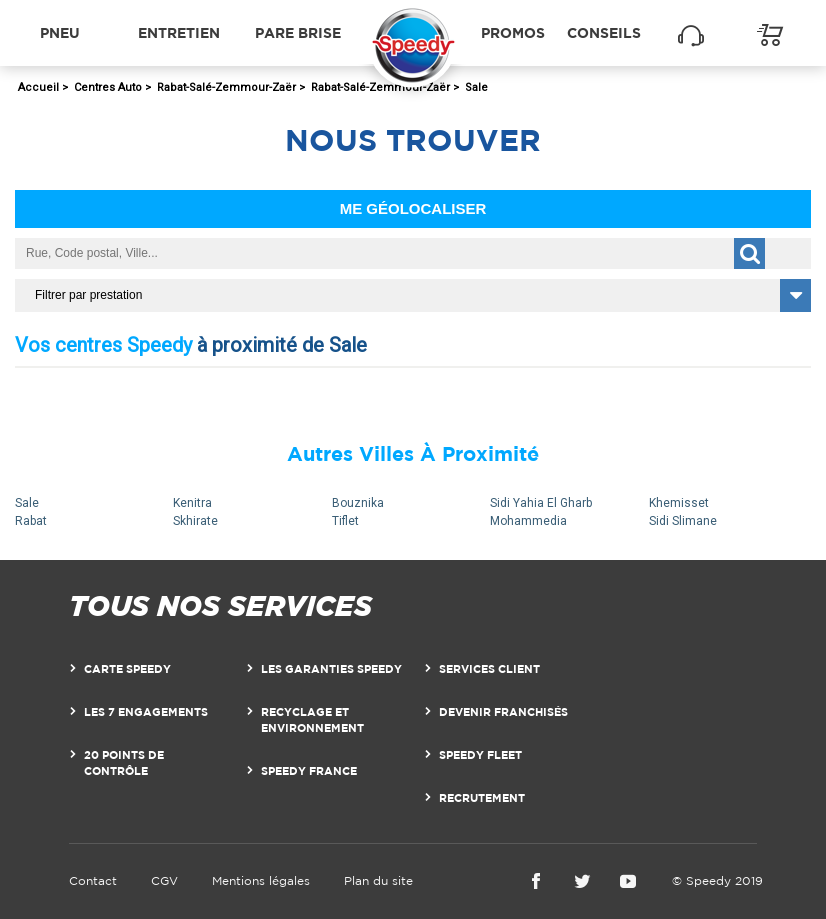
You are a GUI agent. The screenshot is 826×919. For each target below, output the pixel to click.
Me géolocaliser (413, 208)
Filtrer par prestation (88, 295)
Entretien (179, 32)
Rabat (31, 521)
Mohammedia (528, 521)
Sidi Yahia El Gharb (541, 503)
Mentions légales (261, 880)
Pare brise (298, 32)
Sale (27, 503)
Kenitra (192, 503)
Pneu (60, 32)
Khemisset (679, 503)
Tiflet (345, 521)
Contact (93, 880)
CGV (164, 880)
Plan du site (378, 880)
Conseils (604, 32)
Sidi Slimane (683, 521)
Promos (513, 32)
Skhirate (195, 521)
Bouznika (358, 503)
